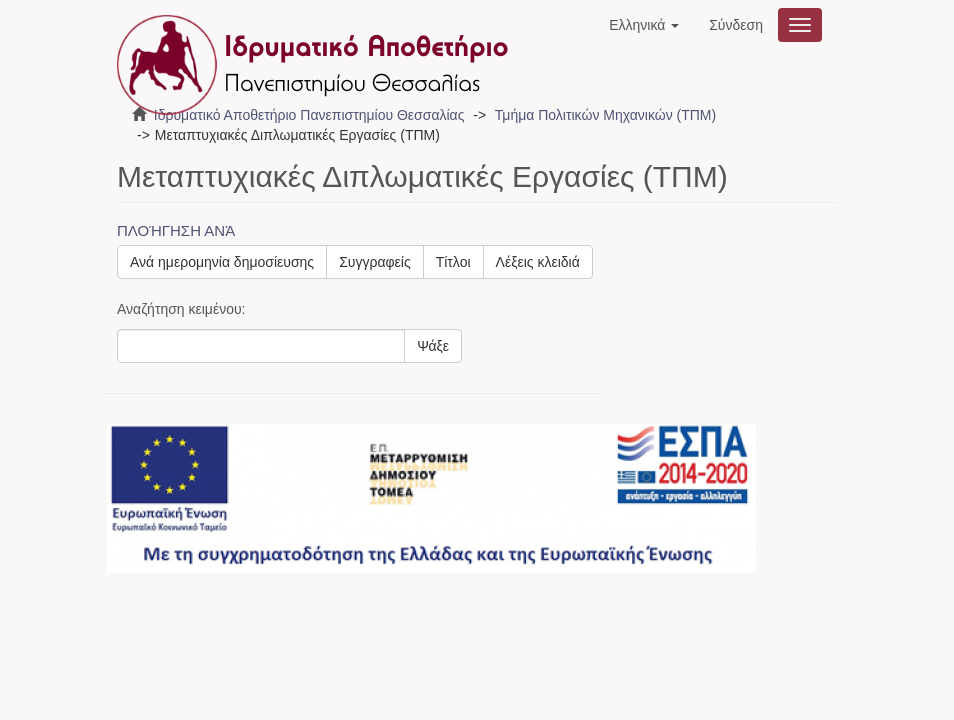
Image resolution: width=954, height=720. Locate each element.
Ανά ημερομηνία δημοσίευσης (222, 262)
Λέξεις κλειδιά (538, 262)
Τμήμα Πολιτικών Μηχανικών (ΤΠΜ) (605, 115)
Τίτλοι (453, 262)
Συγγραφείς (375, 262)
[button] (644, 25)
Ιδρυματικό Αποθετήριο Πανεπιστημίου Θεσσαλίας (309, 115)
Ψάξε (433, 346)
